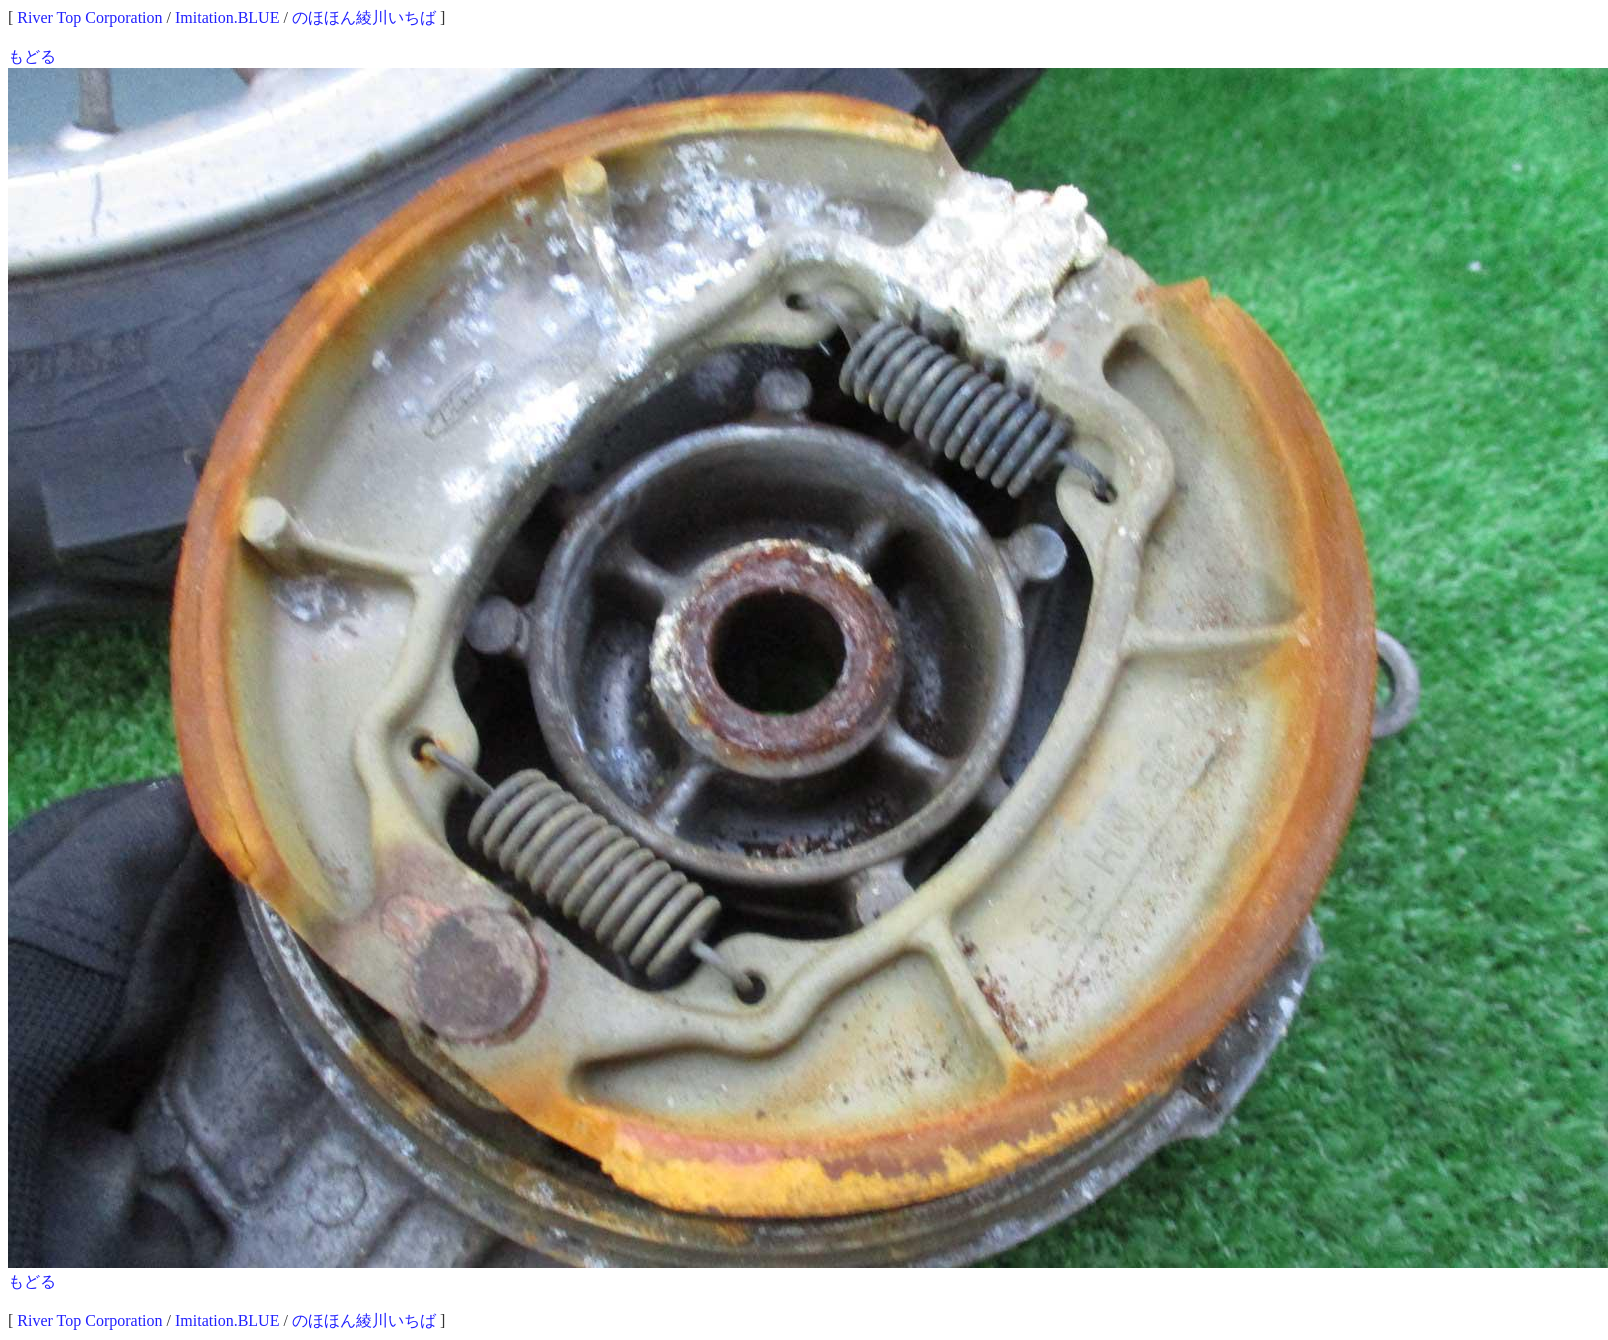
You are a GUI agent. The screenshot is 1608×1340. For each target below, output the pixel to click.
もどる (32, 56)
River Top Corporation (89, 17)
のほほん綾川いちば (364, 17)
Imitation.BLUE (227, 17)
